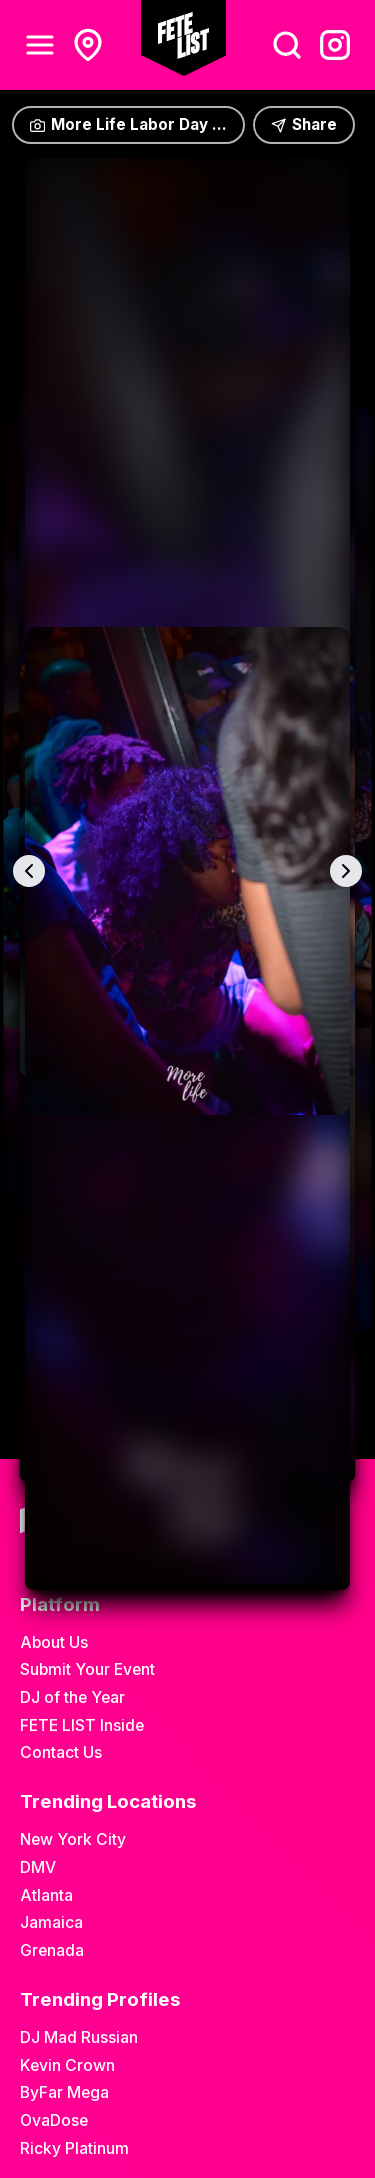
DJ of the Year (72, 1697)
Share (304, 124)
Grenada (52, 1950)
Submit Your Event (87, 1669)
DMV (38, 1867)
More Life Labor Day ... (128, 124)
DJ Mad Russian (79, 2037)
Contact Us (61, 1752)
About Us (54, 1642)
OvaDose (54, 2120)
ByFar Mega (64, 2092)
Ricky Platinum (74, 2148)
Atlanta (46, 1895)
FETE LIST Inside (82, 1725)
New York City (73, 1839)
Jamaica (51, 1922)
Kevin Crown (67, 2065)
